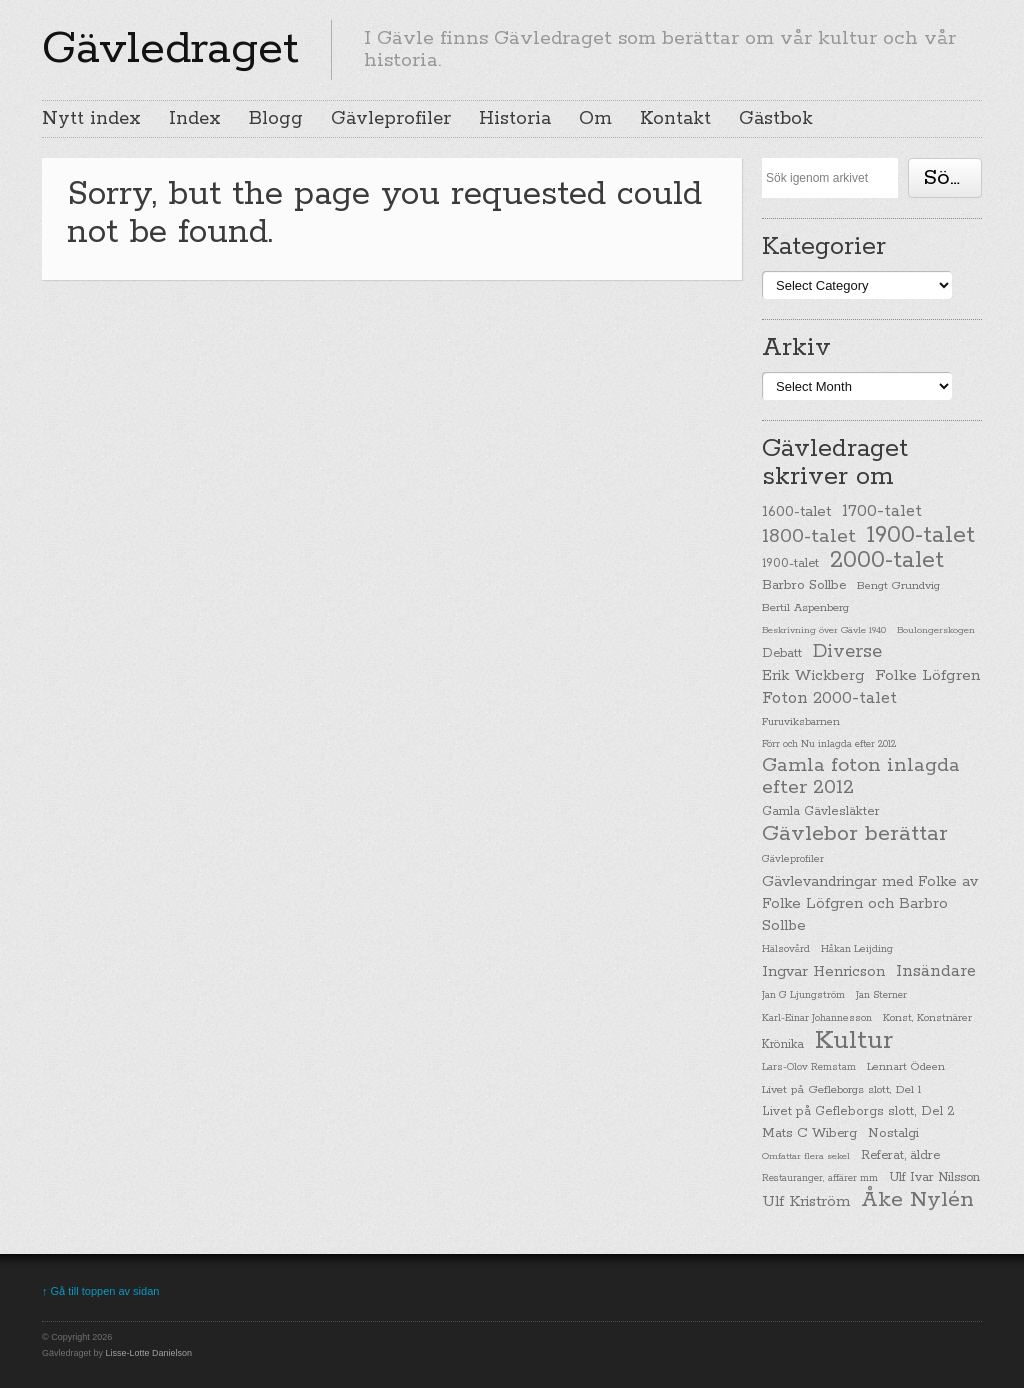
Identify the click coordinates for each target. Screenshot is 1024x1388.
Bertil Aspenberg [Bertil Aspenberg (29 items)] (805, 608)
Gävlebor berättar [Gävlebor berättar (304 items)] (855, 834)
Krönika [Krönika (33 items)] (783, 1044)
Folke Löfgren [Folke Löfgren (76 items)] (927, 676)
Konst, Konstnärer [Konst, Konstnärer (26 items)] (927, 1018)
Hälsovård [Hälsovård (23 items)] (786, 949)
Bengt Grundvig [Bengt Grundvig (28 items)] (898, 586)
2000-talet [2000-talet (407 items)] (887, 561)
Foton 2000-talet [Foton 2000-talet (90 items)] (829, 698)
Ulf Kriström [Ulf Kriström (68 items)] (806, 1201)
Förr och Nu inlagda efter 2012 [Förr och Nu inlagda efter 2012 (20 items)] (829, 744)
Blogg (276, 119)
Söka (949, 178)
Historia (515, 119)
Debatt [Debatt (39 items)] (782, 653)
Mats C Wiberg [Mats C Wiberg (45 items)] (809, 1133)
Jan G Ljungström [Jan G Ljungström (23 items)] (803, 995)
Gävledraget (170, 49)
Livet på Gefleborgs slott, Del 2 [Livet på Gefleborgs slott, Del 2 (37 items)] (858, 1111)
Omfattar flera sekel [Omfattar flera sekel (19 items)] (806, 1156)
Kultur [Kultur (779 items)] (854, 1041)
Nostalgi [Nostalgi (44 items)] (893, 1133)
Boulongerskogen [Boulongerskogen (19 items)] (936, 630)
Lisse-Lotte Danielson (149, 1353)
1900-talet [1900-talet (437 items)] (921, 535)
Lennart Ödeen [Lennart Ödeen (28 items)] (906, 1067)
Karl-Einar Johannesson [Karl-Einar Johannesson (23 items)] (817, 1018)
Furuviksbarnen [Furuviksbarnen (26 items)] (801, 722)
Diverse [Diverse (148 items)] (847, 652)
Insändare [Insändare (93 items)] (936, 971)
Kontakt (675, 119)
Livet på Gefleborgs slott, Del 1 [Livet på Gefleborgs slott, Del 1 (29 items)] (841, 1090)
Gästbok (776, 119)
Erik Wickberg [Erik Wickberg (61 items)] (813, 676)
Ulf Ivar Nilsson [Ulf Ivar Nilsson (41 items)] (934, 1177)
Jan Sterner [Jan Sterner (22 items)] (881, 995)
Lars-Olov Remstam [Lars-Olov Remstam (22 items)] (809, 1067)
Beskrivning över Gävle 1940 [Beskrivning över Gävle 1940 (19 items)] (824, 630)
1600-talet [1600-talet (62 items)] (796, 511)
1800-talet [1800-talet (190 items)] (809, 537)
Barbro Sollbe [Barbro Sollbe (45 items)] (804, 585)
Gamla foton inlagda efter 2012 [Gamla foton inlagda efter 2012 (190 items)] (861, 777)
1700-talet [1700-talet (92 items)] (882, 511)
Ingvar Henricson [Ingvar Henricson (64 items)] (823, 971)
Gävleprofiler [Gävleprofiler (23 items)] (793, 859)
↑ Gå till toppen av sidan (100, 1291)
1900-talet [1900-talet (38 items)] (790, 564)
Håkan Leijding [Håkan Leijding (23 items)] (857, 949)
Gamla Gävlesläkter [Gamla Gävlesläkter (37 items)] (821, 811)
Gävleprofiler (391, 119)
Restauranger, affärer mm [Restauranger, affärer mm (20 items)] (820, 1178)
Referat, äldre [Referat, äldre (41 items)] (900, 1155)
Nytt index (91, 119)
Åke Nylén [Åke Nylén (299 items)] (917, 1200)
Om (595, 119)
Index (195, 119)
